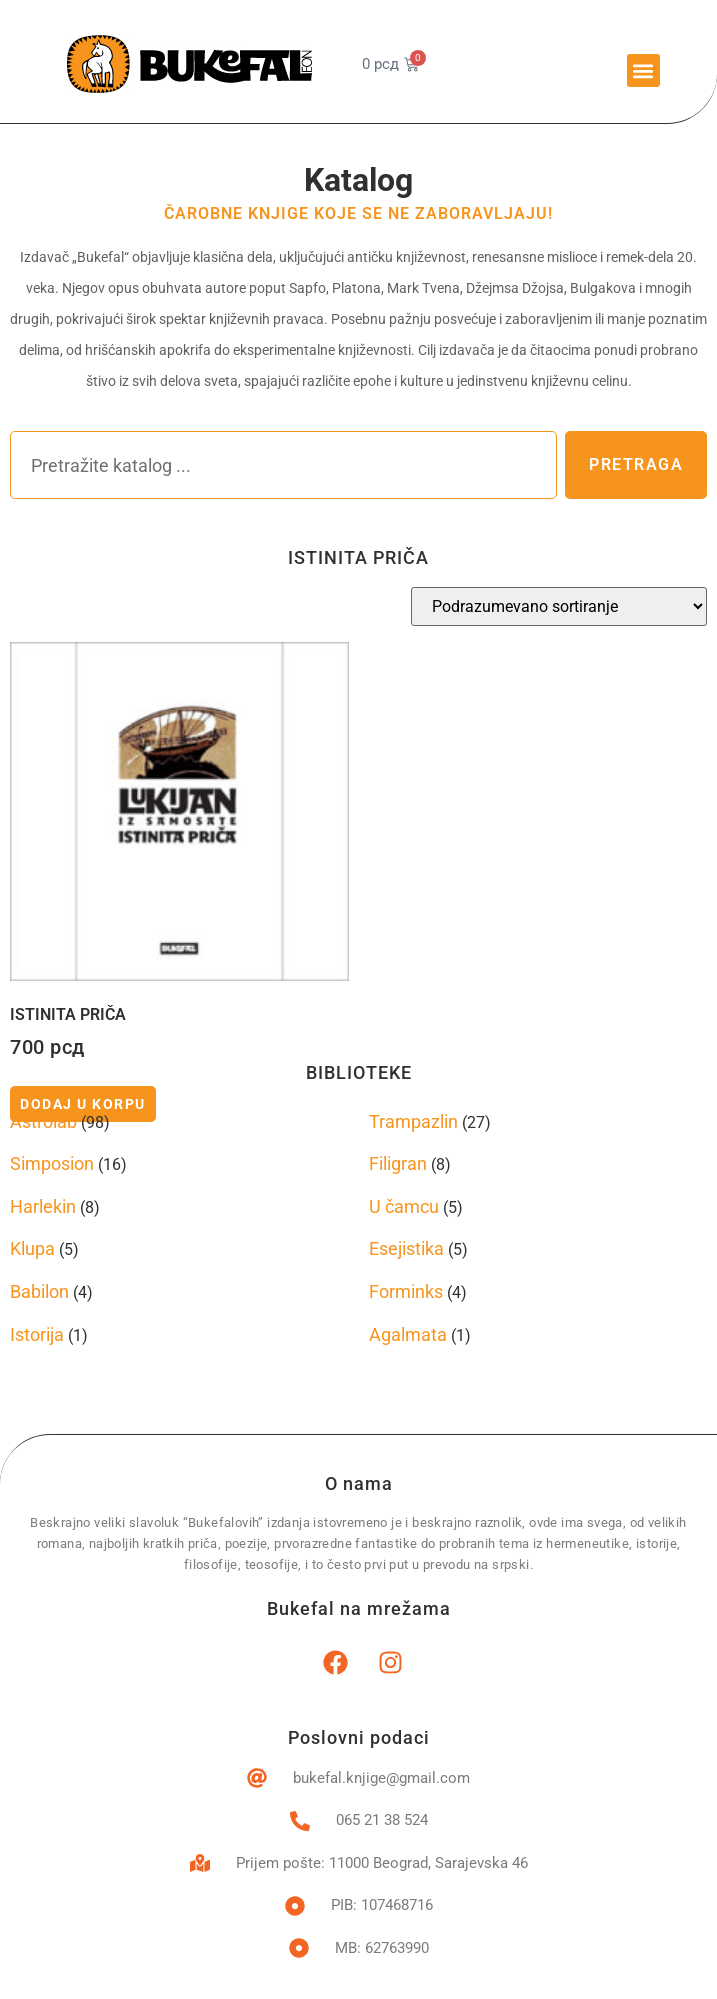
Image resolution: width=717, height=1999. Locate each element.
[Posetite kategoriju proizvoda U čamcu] (538, 1207)
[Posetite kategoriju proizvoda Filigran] (538, 1164)
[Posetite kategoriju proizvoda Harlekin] (179, 1207)
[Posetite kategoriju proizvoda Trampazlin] (538, 1122)
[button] (643, 70)
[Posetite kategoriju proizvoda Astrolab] (179, 1122)
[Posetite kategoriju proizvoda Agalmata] (538, 1335)
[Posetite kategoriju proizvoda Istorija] (179, 1335)
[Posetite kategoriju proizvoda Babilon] (179, 1292)
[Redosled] (559, 606)
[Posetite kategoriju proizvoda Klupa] (179, 1249)
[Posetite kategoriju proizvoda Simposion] (179, 1164)
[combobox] (283, 465)
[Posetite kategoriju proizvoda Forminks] (538, 1292)
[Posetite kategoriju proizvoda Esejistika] (538, 1249)
